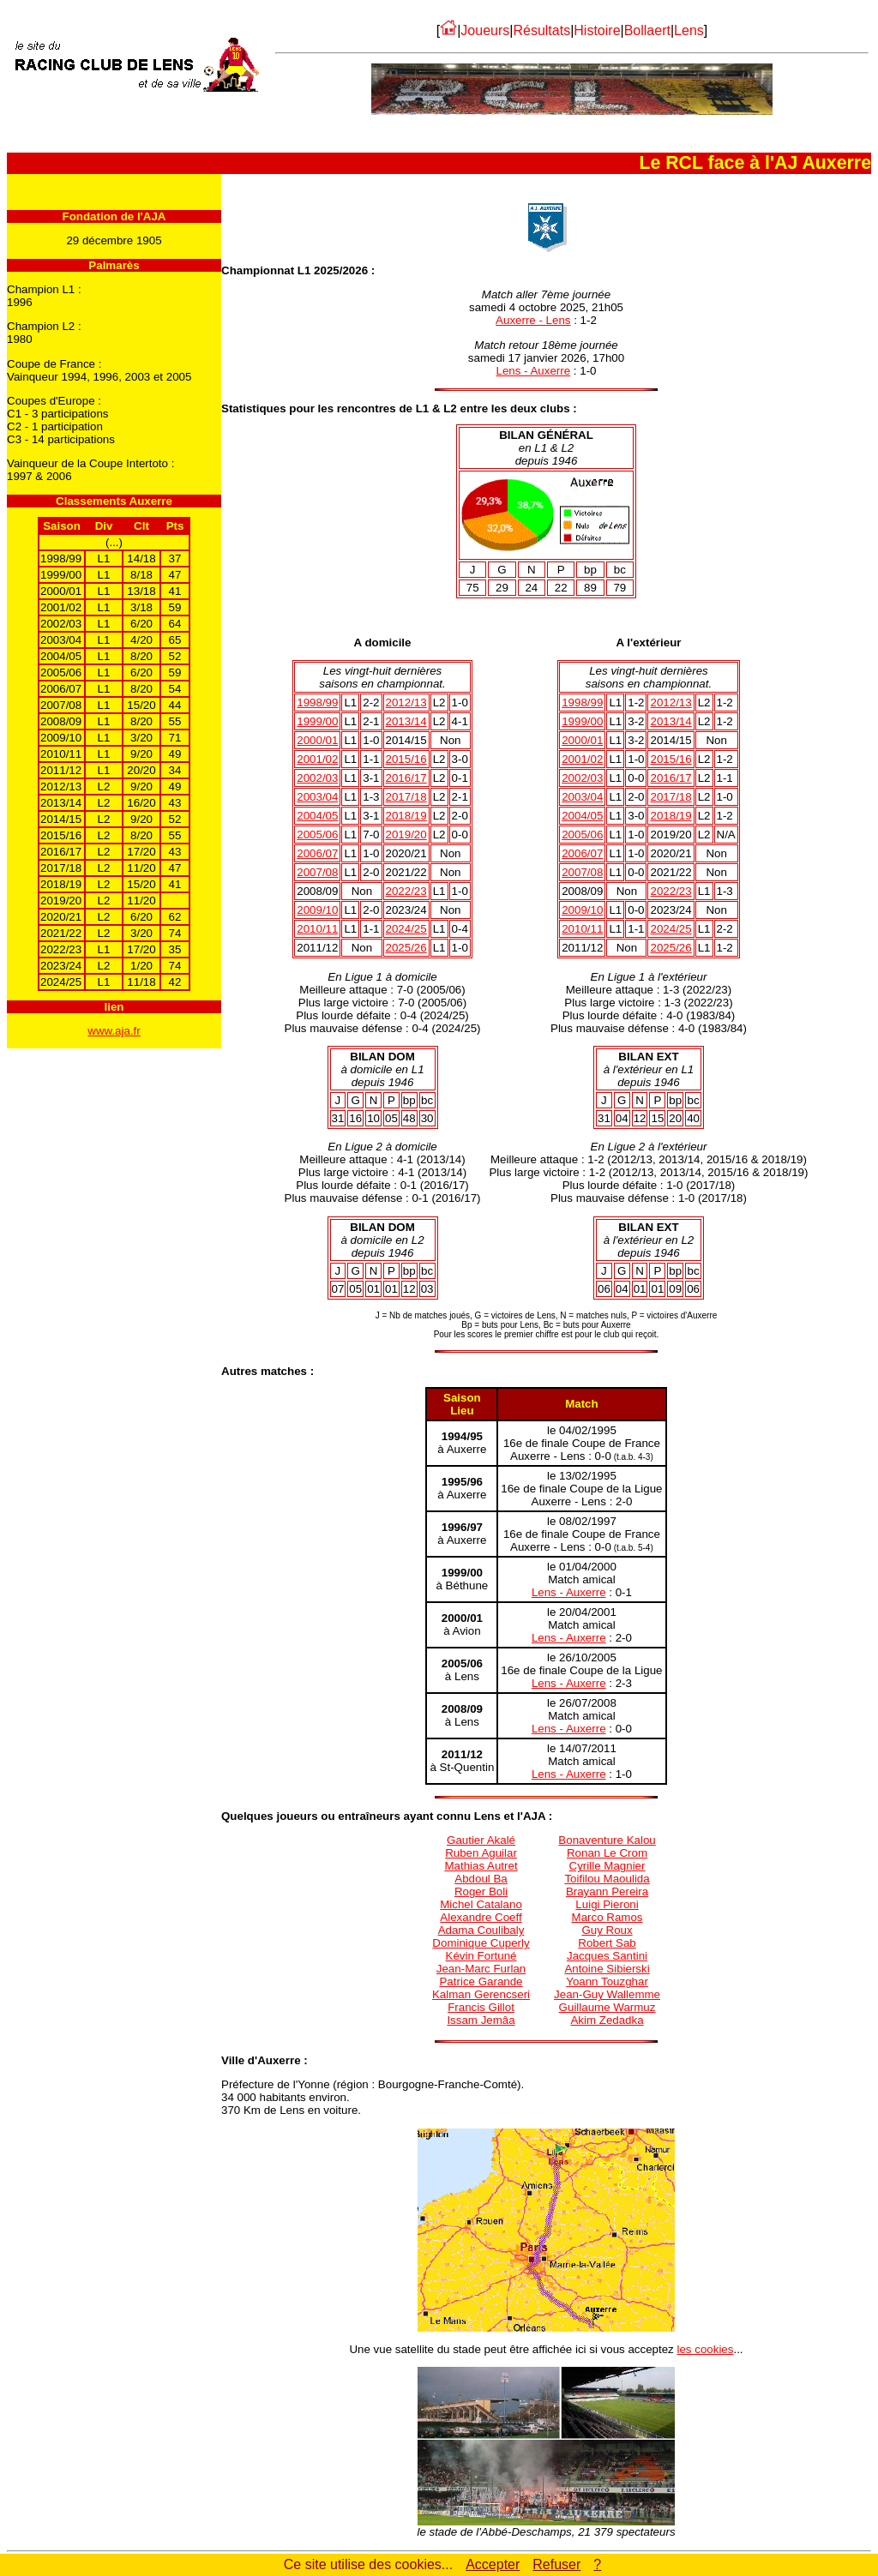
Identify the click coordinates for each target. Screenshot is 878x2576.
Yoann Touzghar (607, 1981)
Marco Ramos (607, 1917)
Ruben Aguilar (481, 1852)
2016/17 (406, 778)
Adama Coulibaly (481, 1930)
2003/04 (317, 796)
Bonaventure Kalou (606, 1840)
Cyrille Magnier (607, 1865)
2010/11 (317, 928)
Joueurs (484, 30)
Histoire (597, 30)
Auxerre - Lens (533, 320)
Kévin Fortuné (481, 1955)
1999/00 (317, 721)
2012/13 (406, 702)
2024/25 (406, 928)
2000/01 (317, 740)
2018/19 (406, 815)
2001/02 (317, 759)
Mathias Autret (480, 1865)
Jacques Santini (607, 1955)
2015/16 (406, 759)
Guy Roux (606, 1930)
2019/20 (406, 834)
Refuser (556, 2564)
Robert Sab (606, 1943)
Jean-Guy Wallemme (607, 1994)
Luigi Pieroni (606, 1904)
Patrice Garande (480, 1981)
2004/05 (317, 815)
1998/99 (317, 702)
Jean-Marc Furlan (481, 1968)
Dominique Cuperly (480, 1943)
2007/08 (317, 872)
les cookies (705, 2349)
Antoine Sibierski (606, 1968)
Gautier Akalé (481, 1840)
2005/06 (317, 834)
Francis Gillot (481, 2007)
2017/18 (406, 796)
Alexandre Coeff (480, 1917)
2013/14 (406, 721)
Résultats (541, 30)
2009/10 (317, 910)
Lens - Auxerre (533, 370)
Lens (689, 30)
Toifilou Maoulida (606, 1878)
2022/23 (406, 891)
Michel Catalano (481, 1904)
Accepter (493, 2564)
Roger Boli (481, 1891)
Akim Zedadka (606, 2020)
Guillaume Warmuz (607, 2007)
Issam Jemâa (480, 2020)
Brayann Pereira (607, 1891)
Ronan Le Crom (607, 1852)
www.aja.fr (113, 1030)
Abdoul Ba (481, 1878)
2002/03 (317, 778)
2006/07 (317, 853)
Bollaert (647, 30)
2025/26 (406, 947)
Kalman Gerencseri (481, 1994)
